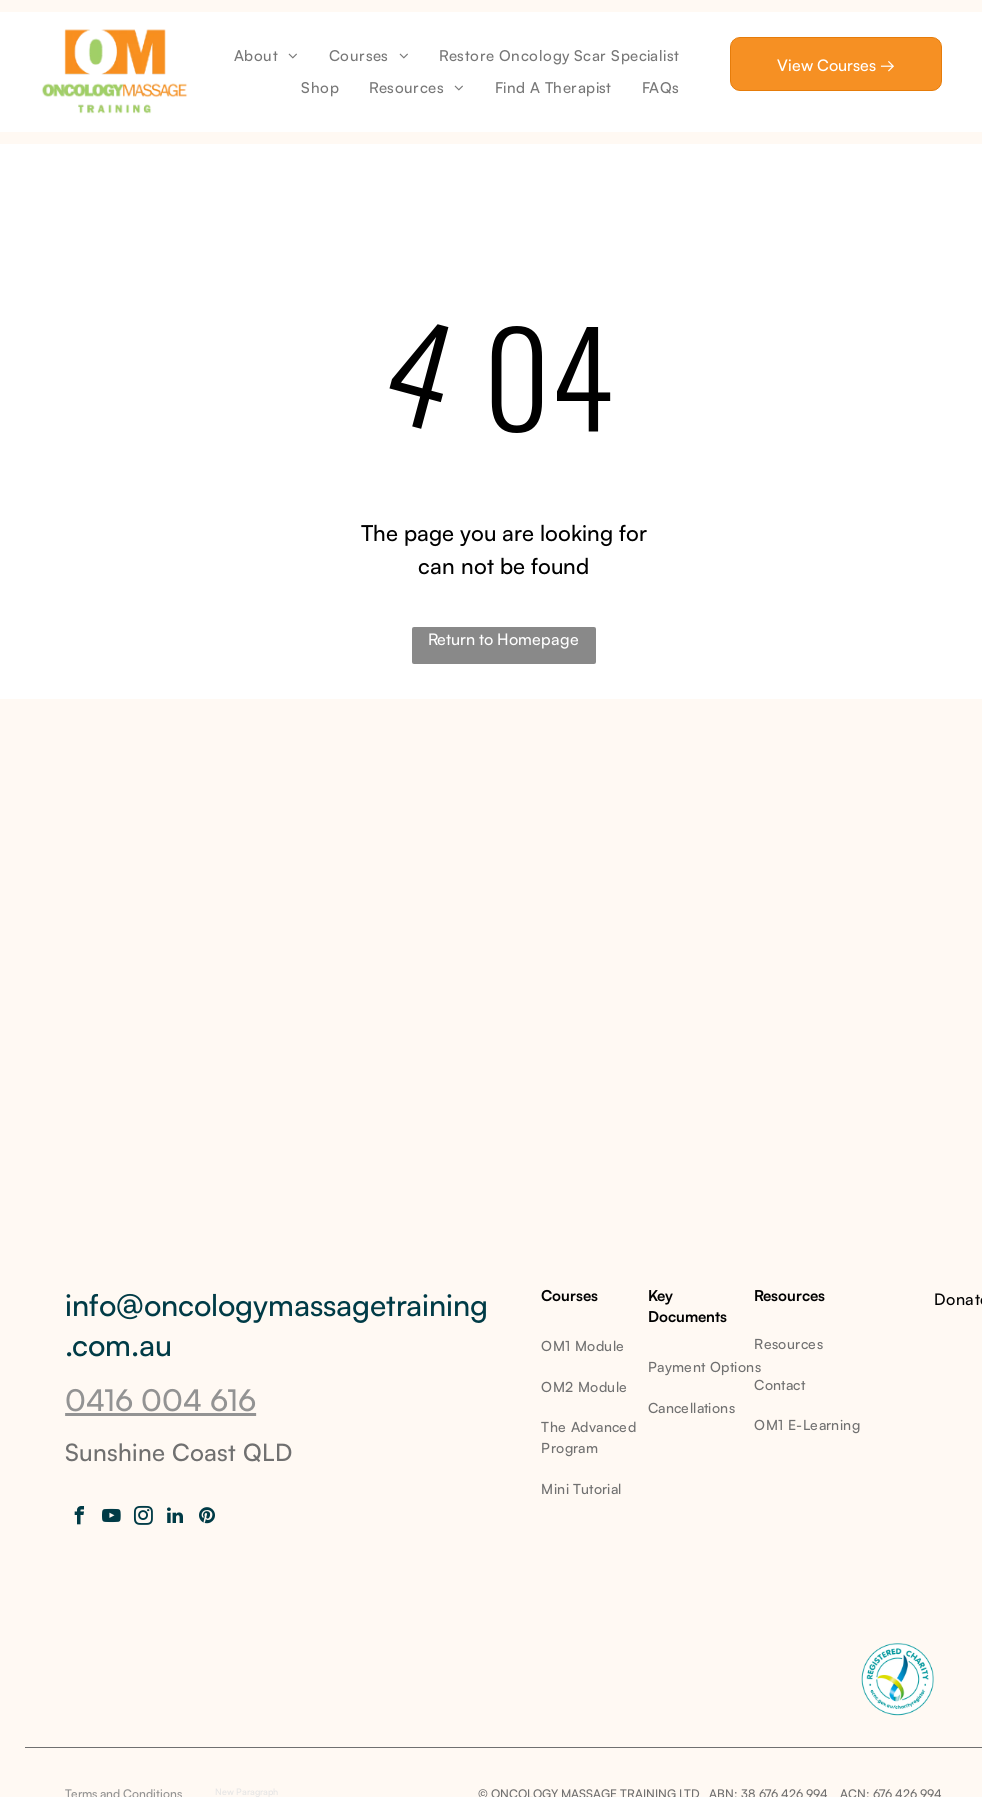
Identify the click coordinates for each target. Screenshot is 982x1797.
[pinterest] (207, 1518)
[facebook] (79, 1518)
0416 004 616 (160, 1399)
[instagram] (143, 1518)
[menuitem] (266, 56)
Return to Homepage (503, 639)
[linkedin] (175, 1518)
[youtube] (111, 1518)
